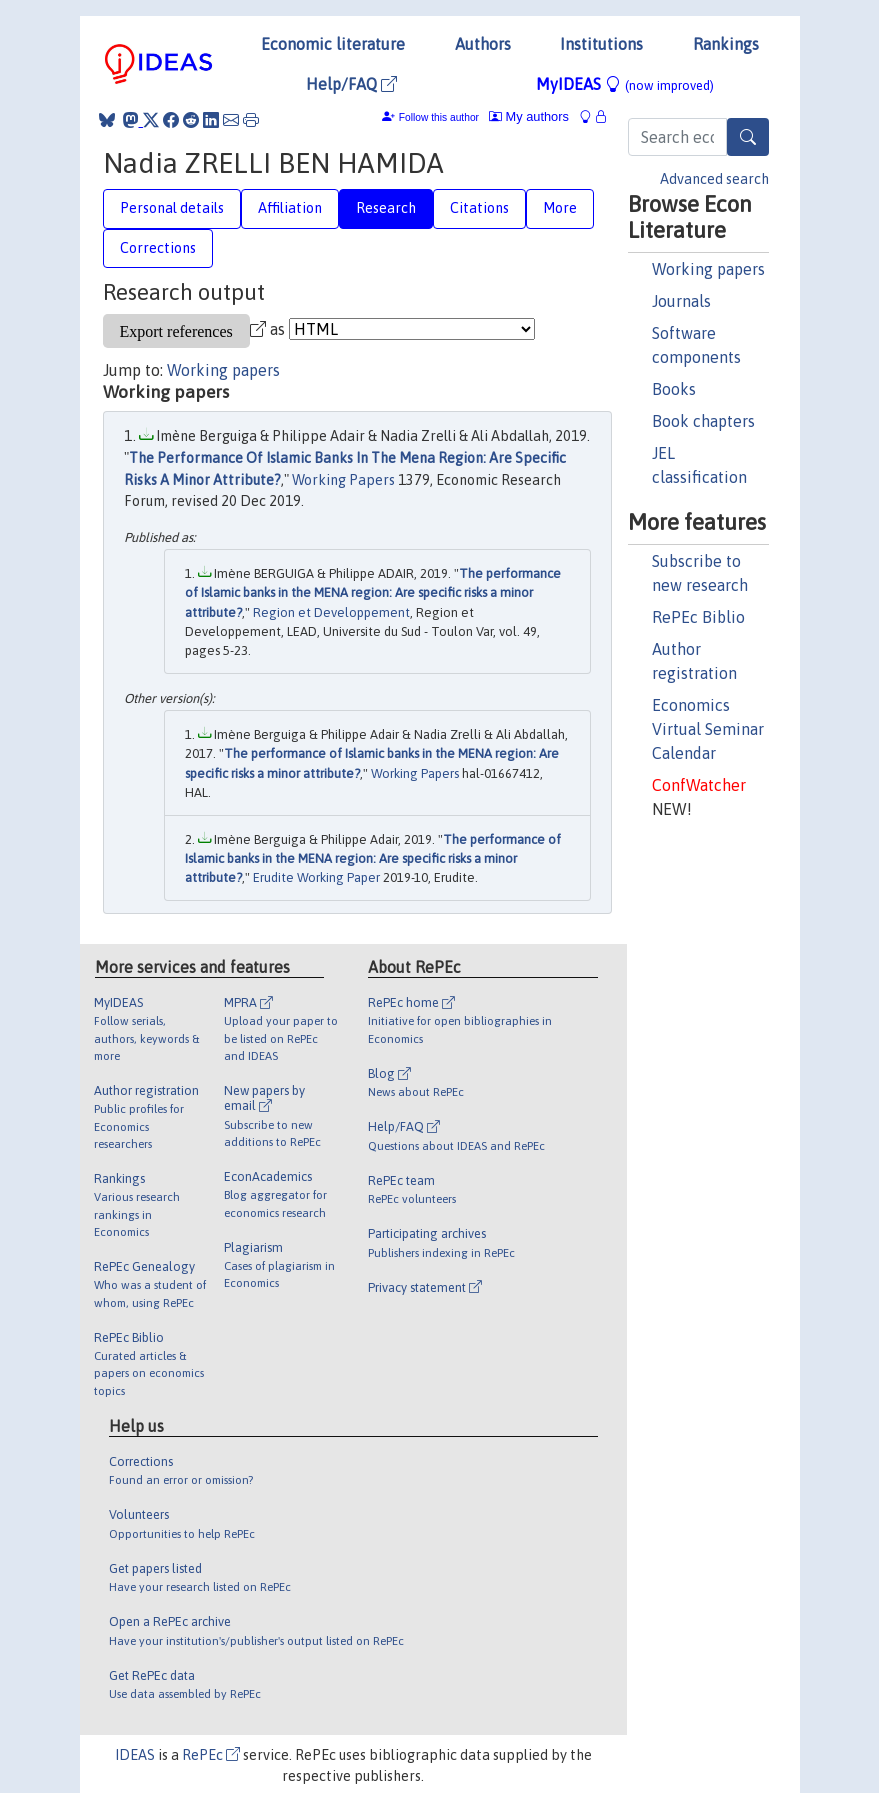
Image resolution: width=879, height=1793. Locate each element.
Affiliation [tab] (290, 208)
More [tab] (560, 208)
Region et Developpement (331, 612)
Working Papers (343, 480)
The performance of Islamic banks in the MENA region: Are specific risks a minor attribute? (373, 593)
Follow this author (439, 117)
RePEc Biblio (698, 617)
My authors (529, 116)
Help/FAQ (351, 84)
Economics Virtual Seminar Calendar (708, 729)
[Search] (748, 137)
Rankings (726, 44)
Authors (483, 44)
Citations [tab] (479, 208)
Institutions (601, 44)
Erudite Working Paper (316, 877)
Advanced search (714, 179)
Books (674, 389)
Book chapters (703, 421)
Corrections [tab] (158, 248)
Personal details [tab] (172, 208)
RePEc (211, 1755)
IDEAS (135, 1755)
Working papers (708, 269)
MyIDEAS (625, 84)
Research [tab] (386, 208)
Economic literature (333, 44)
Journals (681, 301)
